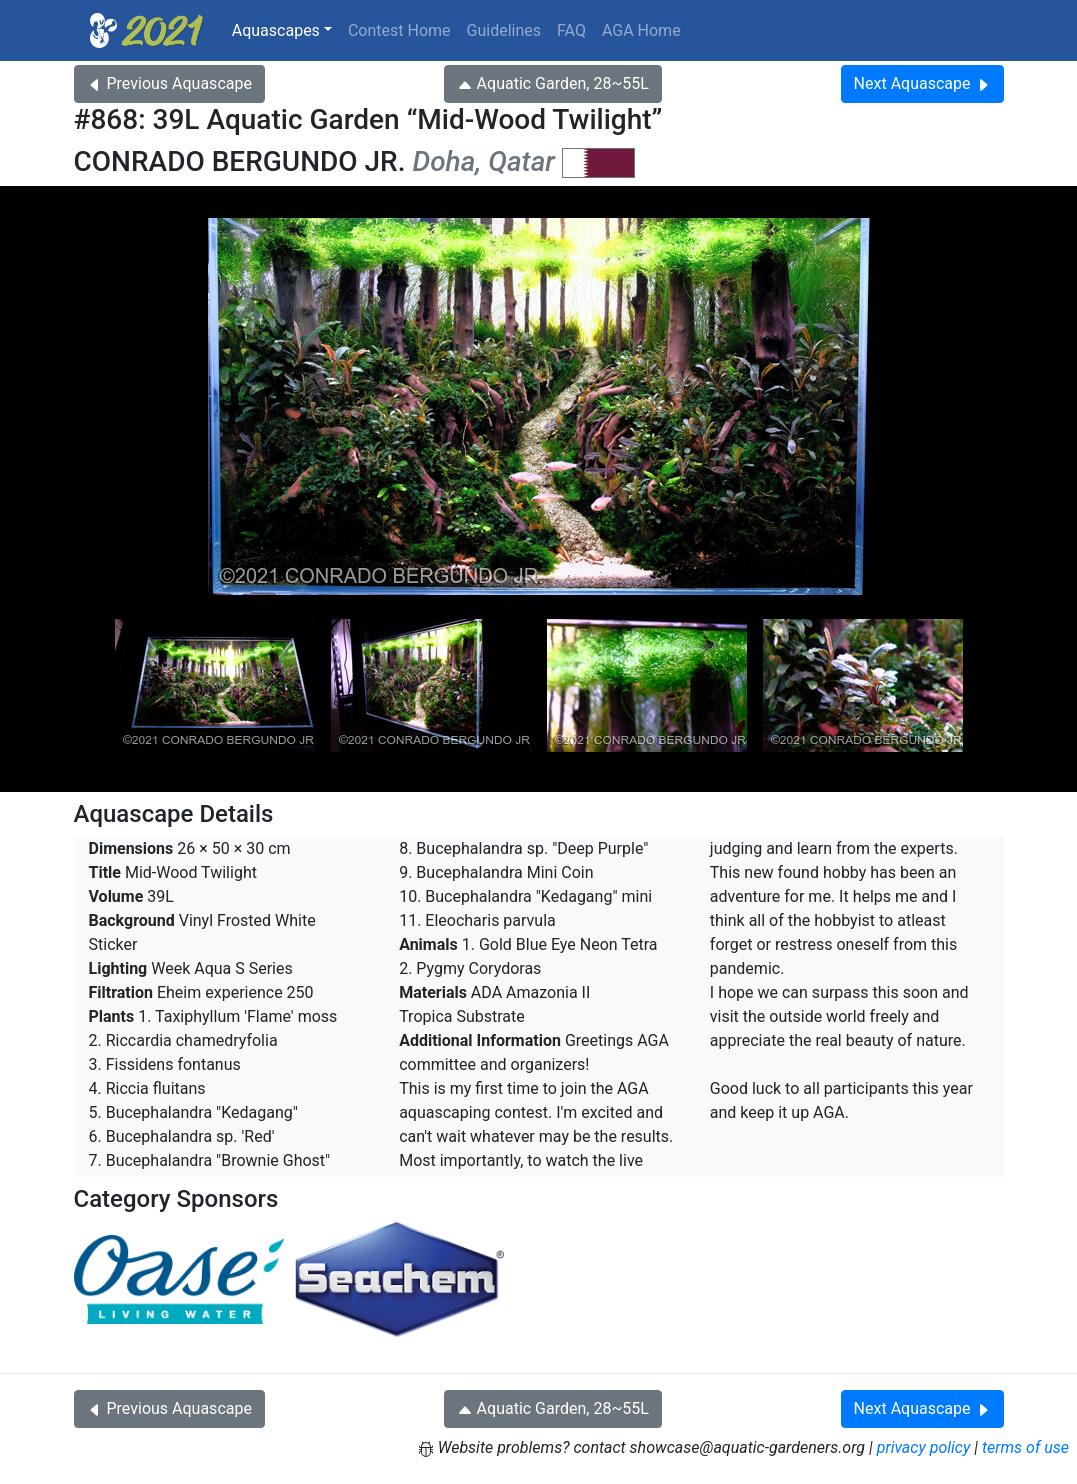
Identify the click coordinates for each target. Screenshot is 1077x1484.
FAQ (571, 30)
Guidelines (504, 30)
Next (922, 83)
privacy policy (924, 1447)
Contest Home (399, 30)
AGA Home (641, 30)
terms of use (1025, 1447)
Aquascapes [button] (276, 30)
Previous (169, 83)
